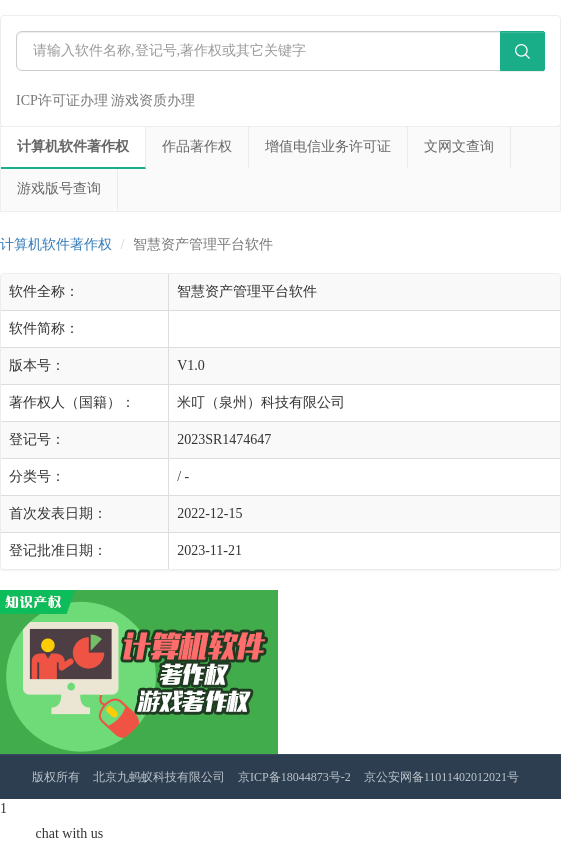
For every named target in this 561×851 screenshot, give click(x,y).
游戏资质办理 (153, 100)
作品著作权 (197, 146)
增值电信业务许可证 (328, 146)
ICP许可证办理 (62, 100)
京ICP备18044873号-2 (294, 777)
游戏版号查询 (59, 188)
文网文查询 (459, 146)
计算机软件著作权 (73, 146)
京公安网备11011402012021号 (441, 777)
